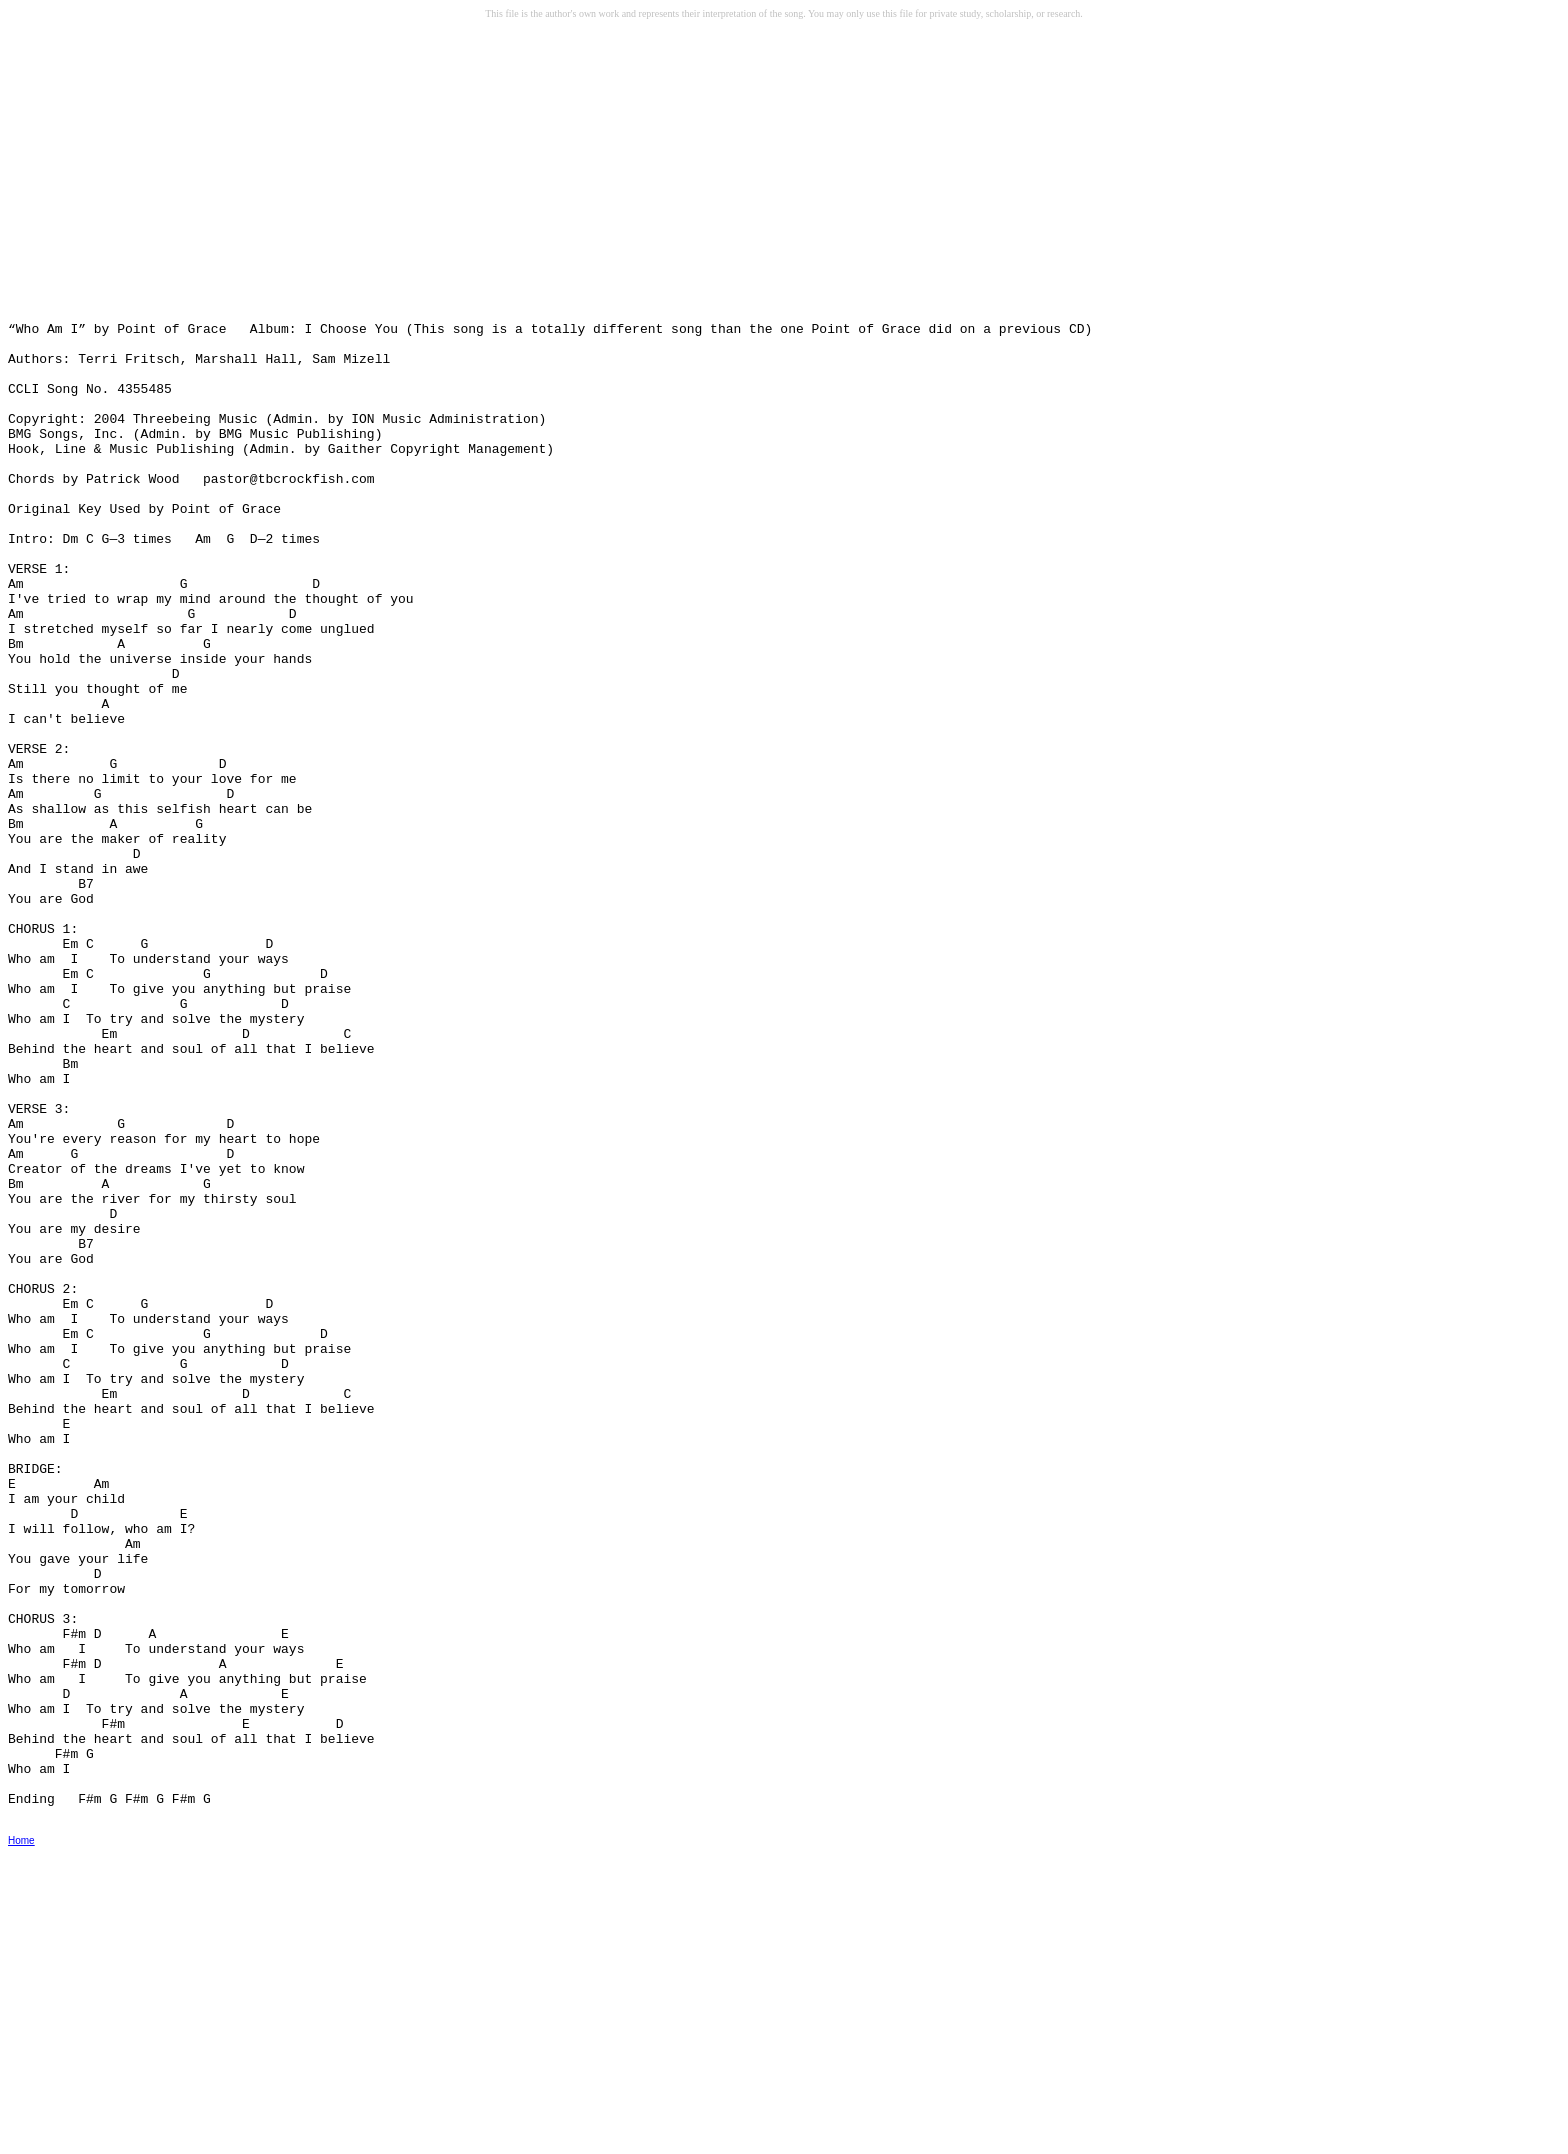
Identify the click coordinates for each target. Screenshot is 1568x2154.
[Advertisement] (161, 181)
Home (21, 2140)
